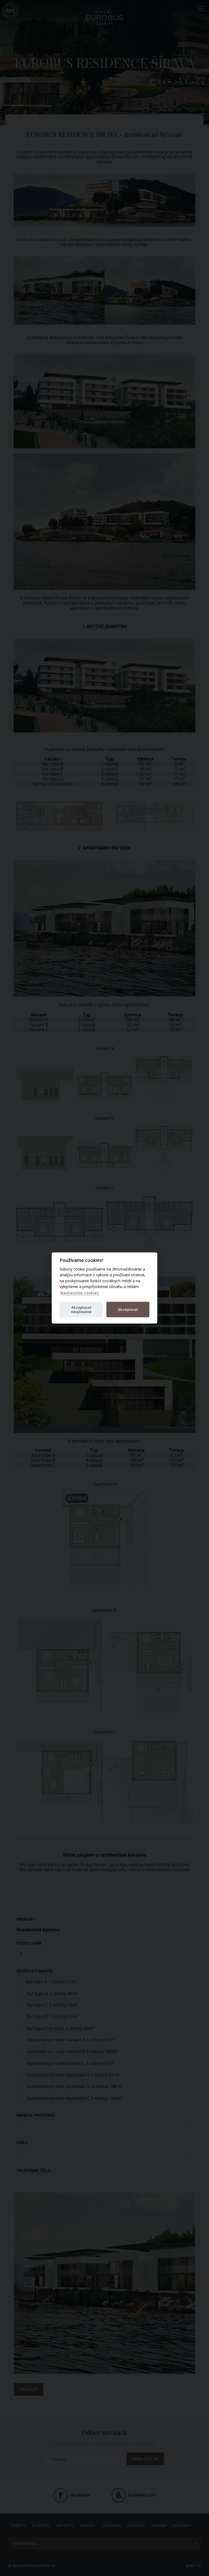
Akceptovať (128, 1309)
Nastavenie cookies (79, 1292)
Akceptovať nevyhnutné (81, 1309)
